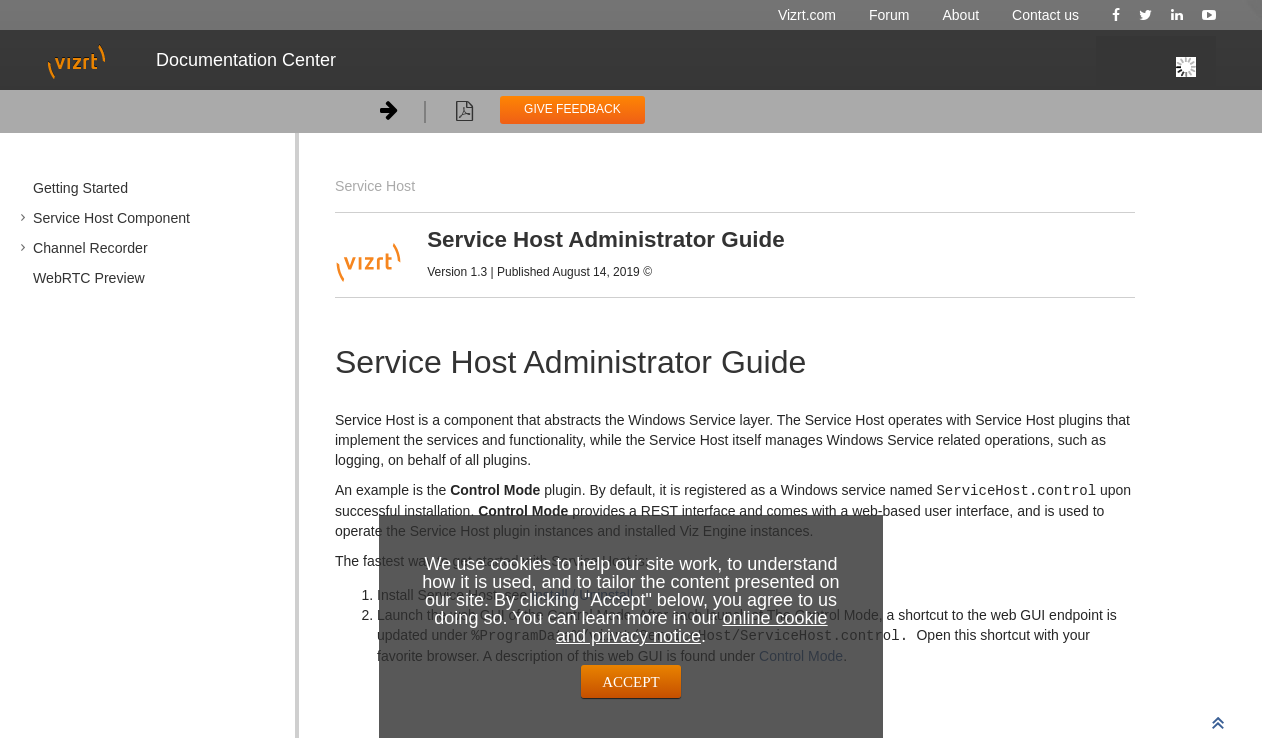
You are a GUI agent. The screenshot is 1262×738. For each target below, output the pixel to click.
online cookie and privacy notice (692, 627)
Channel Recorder (90, 248)
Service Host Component (111, 218)
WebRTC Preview (89, 278)
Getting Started (80, 188)
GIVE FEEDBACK (572, 109)
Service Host (375, 186)
